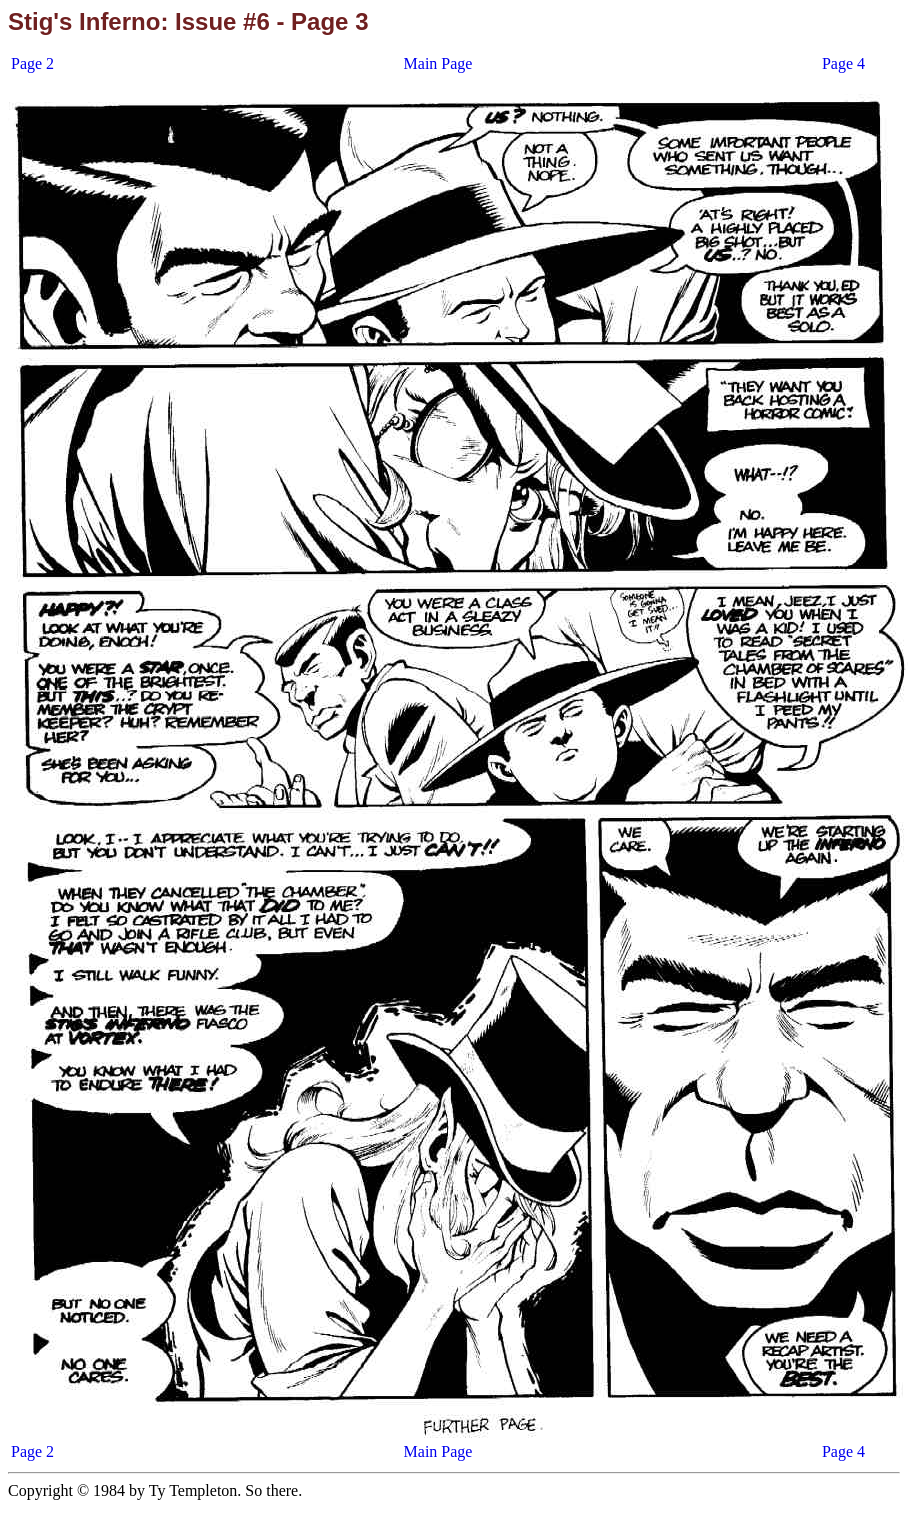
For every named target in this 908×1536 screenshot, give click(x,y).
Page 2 (32, 63)
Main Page (438, 63)
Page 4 (843, 63)
